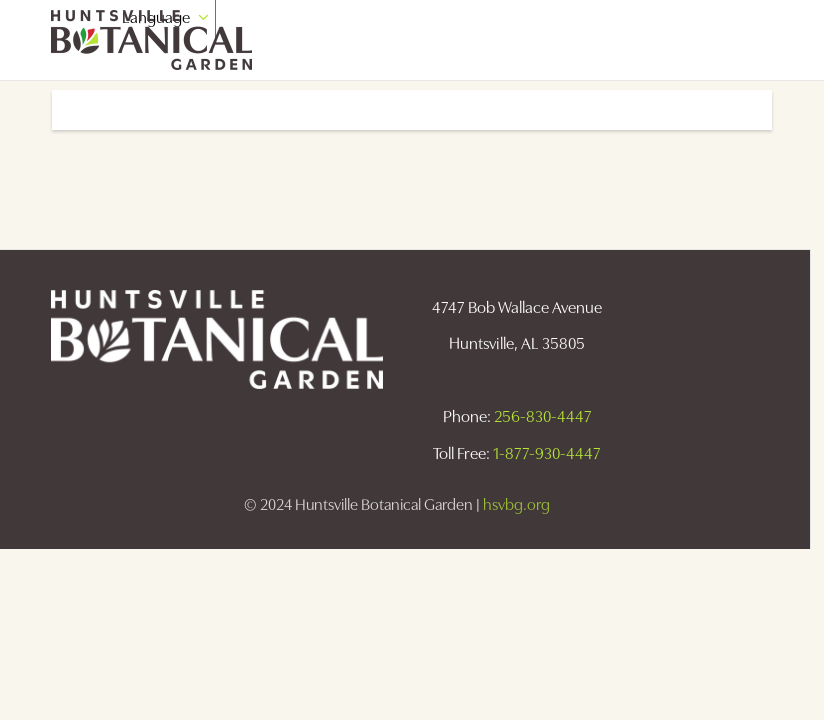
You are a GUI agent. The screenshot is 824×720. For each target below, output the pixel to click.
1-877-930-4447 (547, 453)
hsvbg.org (516, 504)
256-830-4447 (543, 416)
